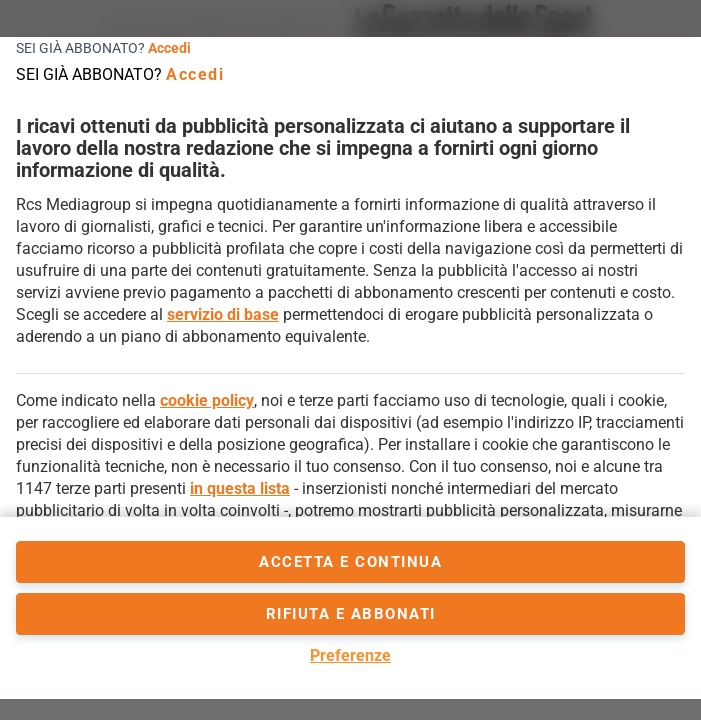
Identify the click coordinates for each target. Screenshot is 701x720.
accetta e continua (350, 562)
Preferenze (350, 655)
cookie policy (207, 400)
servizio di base (223, 314)
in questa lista (240, 488)
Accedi (169, 48)
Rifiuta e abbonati (351, 614)
